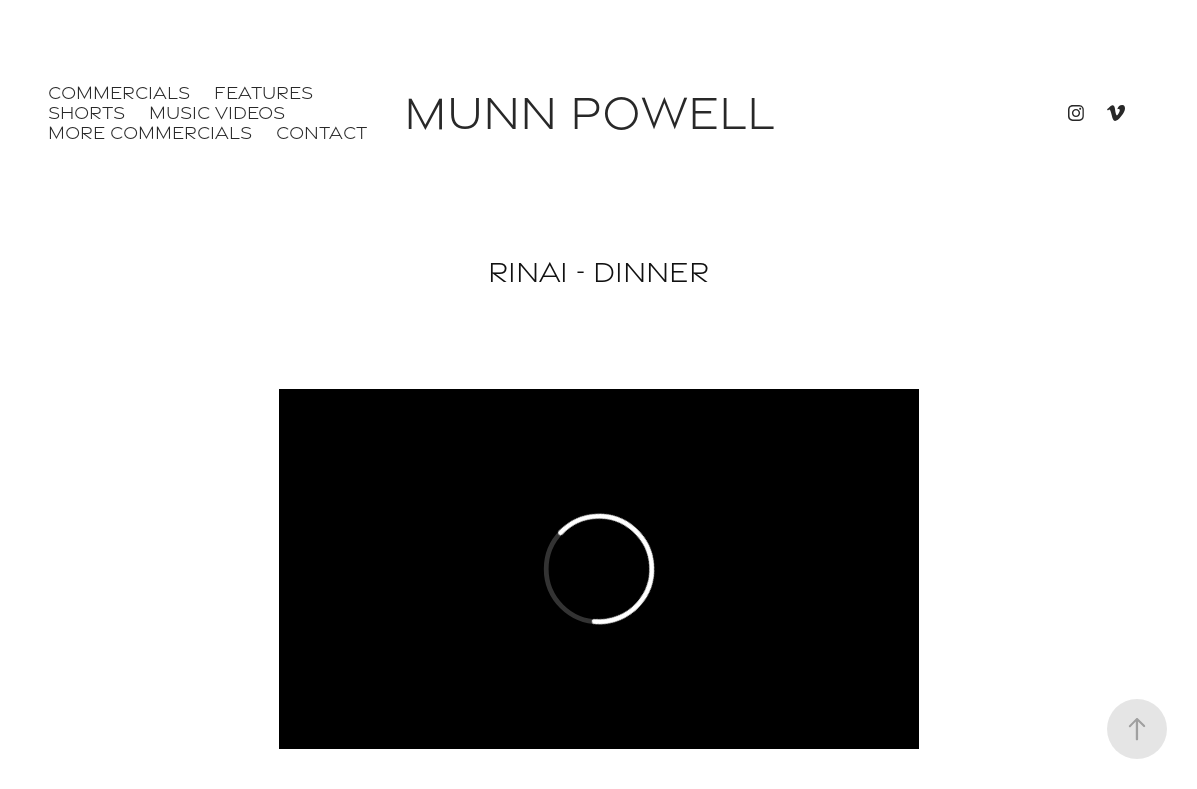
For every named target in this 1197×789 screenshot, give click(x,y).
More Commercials (150, 132)
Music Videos (217, 112)
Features (263, 92)
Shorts (86, 112)
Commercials (119, 92)
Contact (321, 132)
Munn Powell (589, 112)
